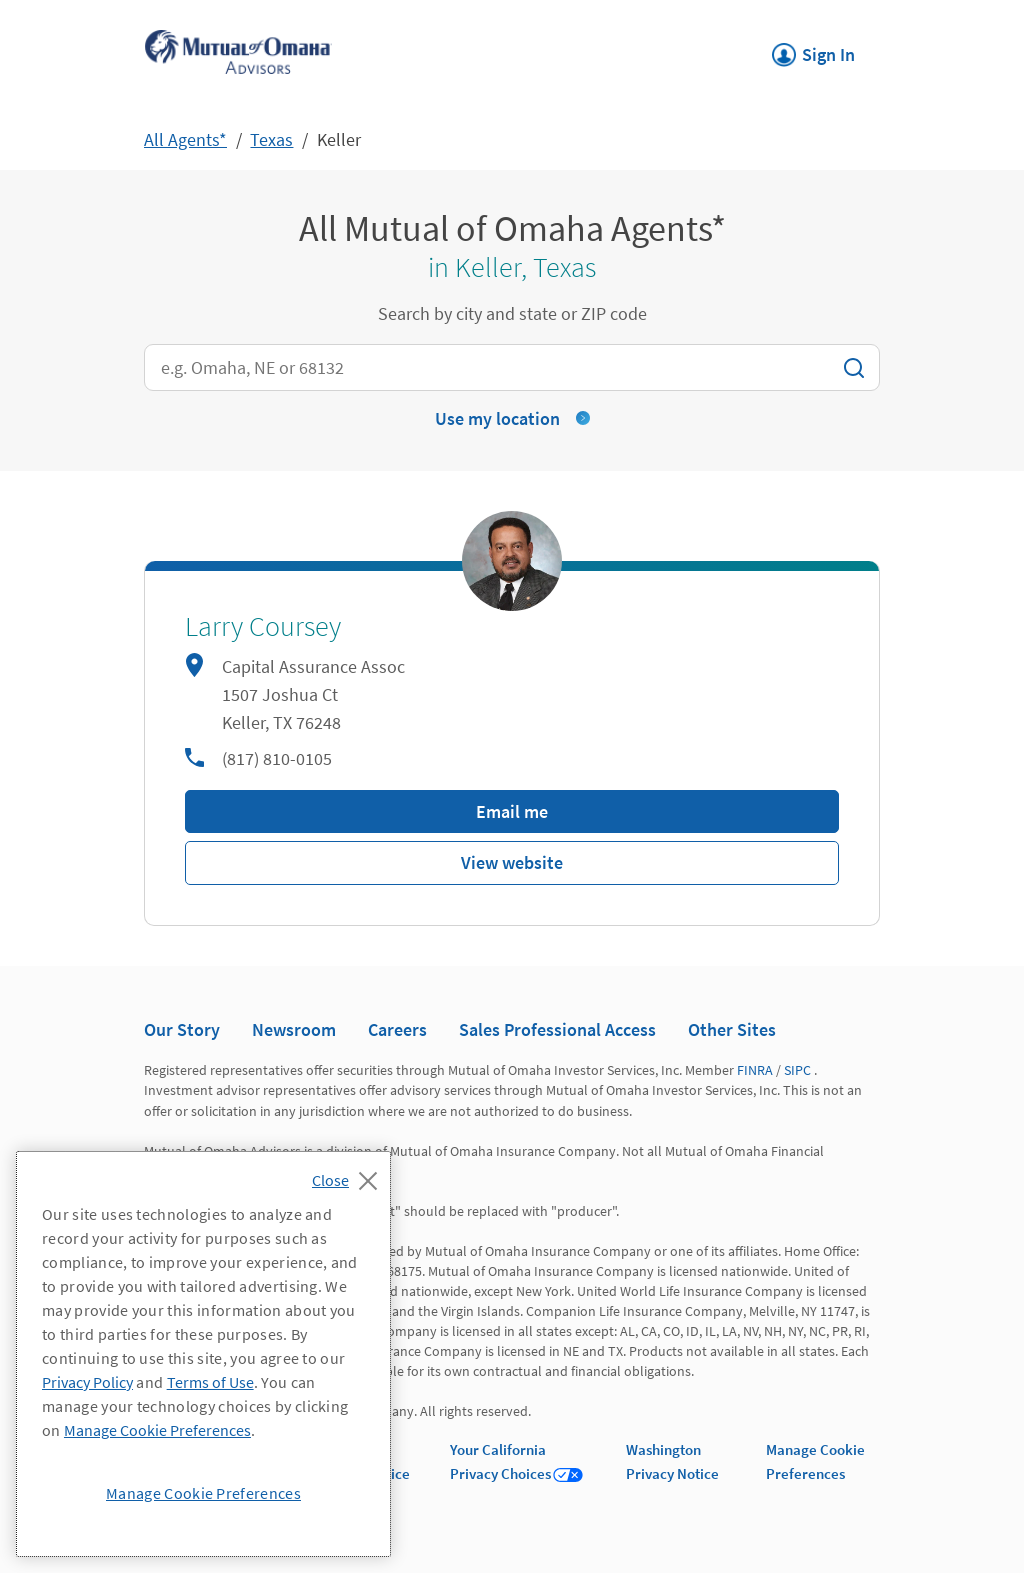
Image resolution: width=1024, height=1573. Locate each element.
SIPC (797, 1070)
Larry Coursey (263, 627)
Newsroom (294, 1029)
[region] (203, 1354)
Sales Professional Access (557, 1029)
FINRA (755, 1070)
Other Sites (732, 1029)
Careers (397, 1029)
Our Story (182, 1029)
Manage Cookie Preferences (157, 1430)
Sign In (813, 49)
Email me (512, 811)
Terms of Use (210, 1382)
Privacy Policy (87, 1382)
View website (512, 862)
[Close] (349, 1175)
